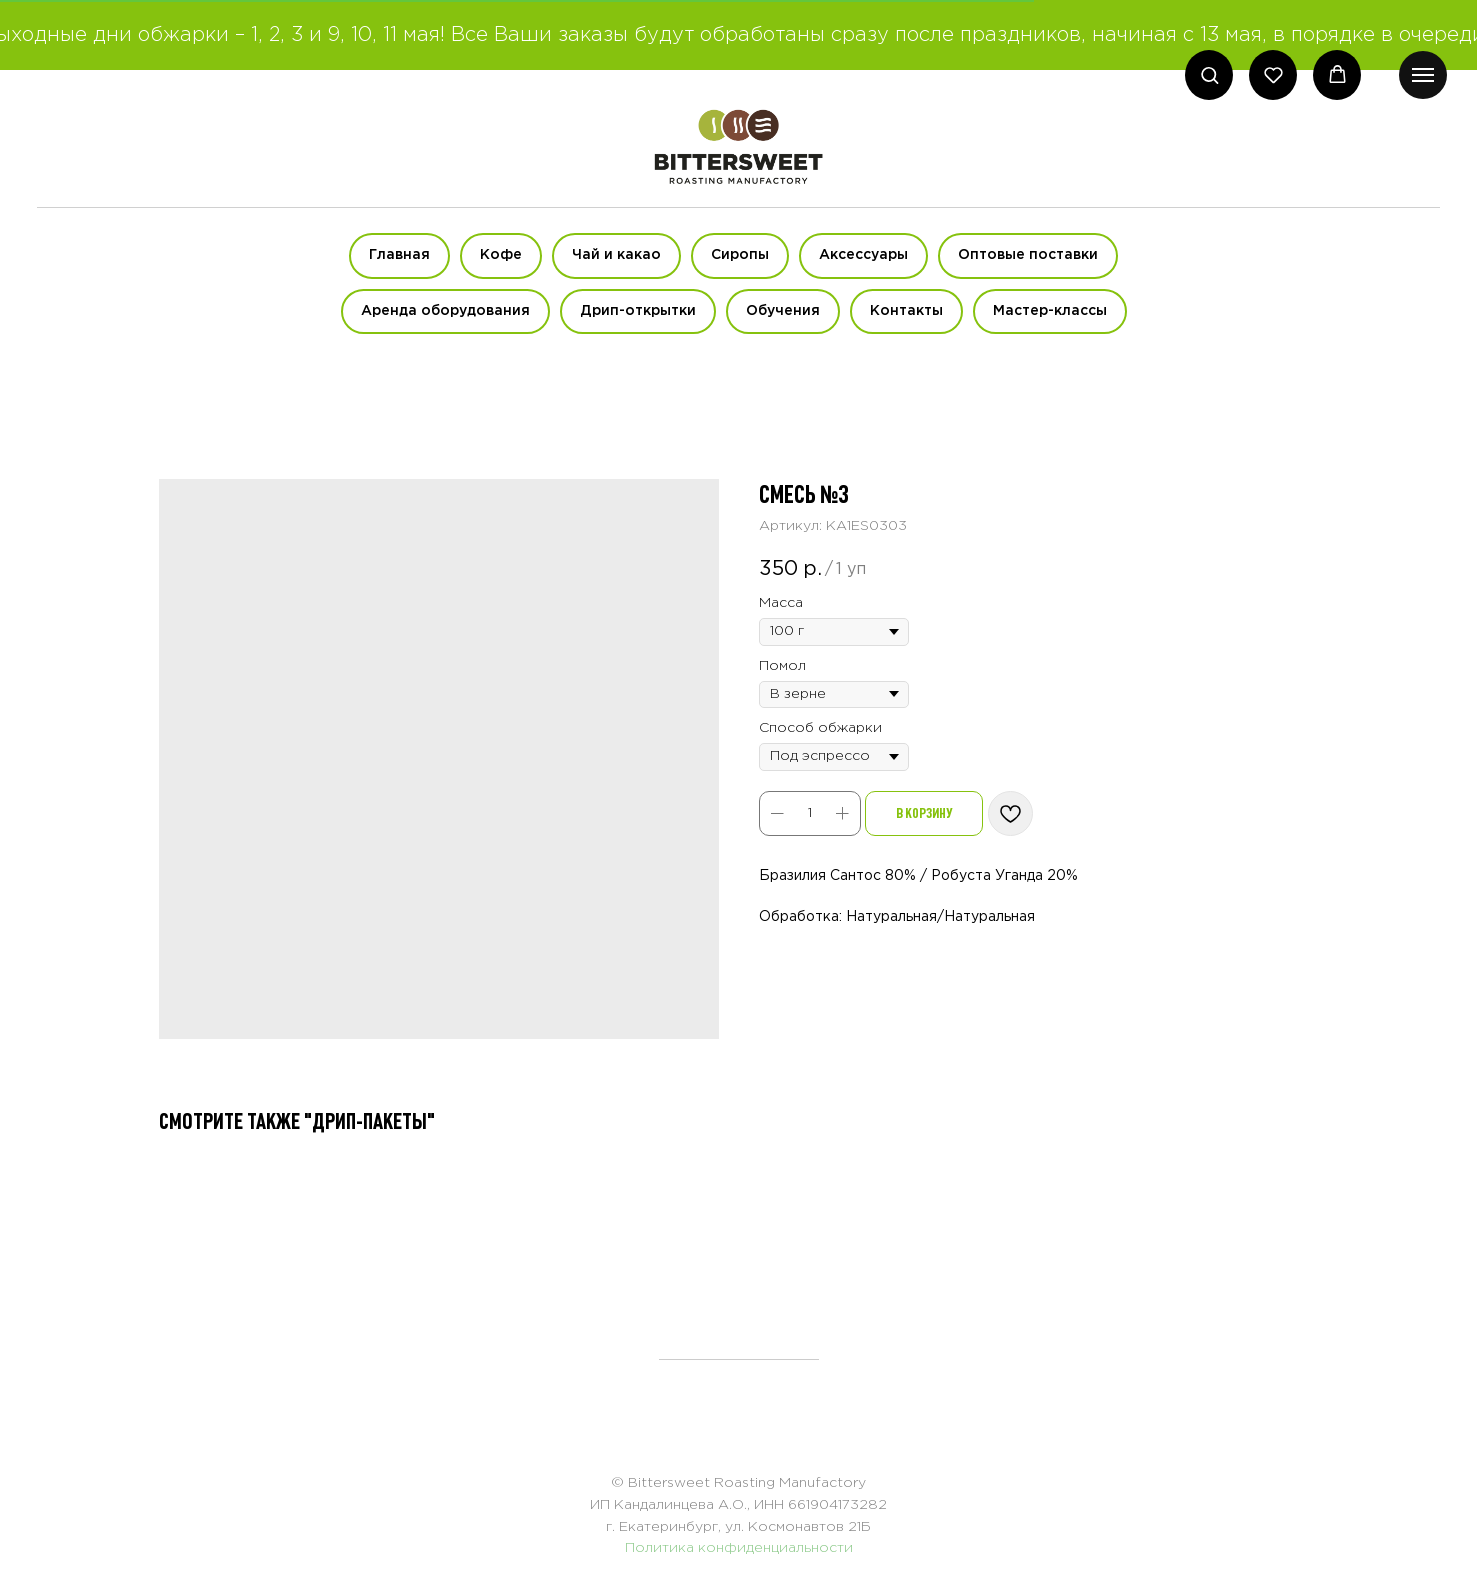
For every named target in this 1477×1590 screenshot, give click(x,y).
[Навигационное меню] (1423, 75)
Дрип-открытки (638, 311)
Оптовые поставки (1028, 255)
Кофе (501, 255)
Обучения (783, 311)
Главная (399, 255)
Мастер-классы (1050, 311)
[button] (1209, 74)
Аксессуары (863, 255)
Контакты (906, 311)
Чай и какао (616, 255)
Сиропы (740, 255)
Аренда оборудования (445, 311)
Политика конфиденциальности (739, 1548)
